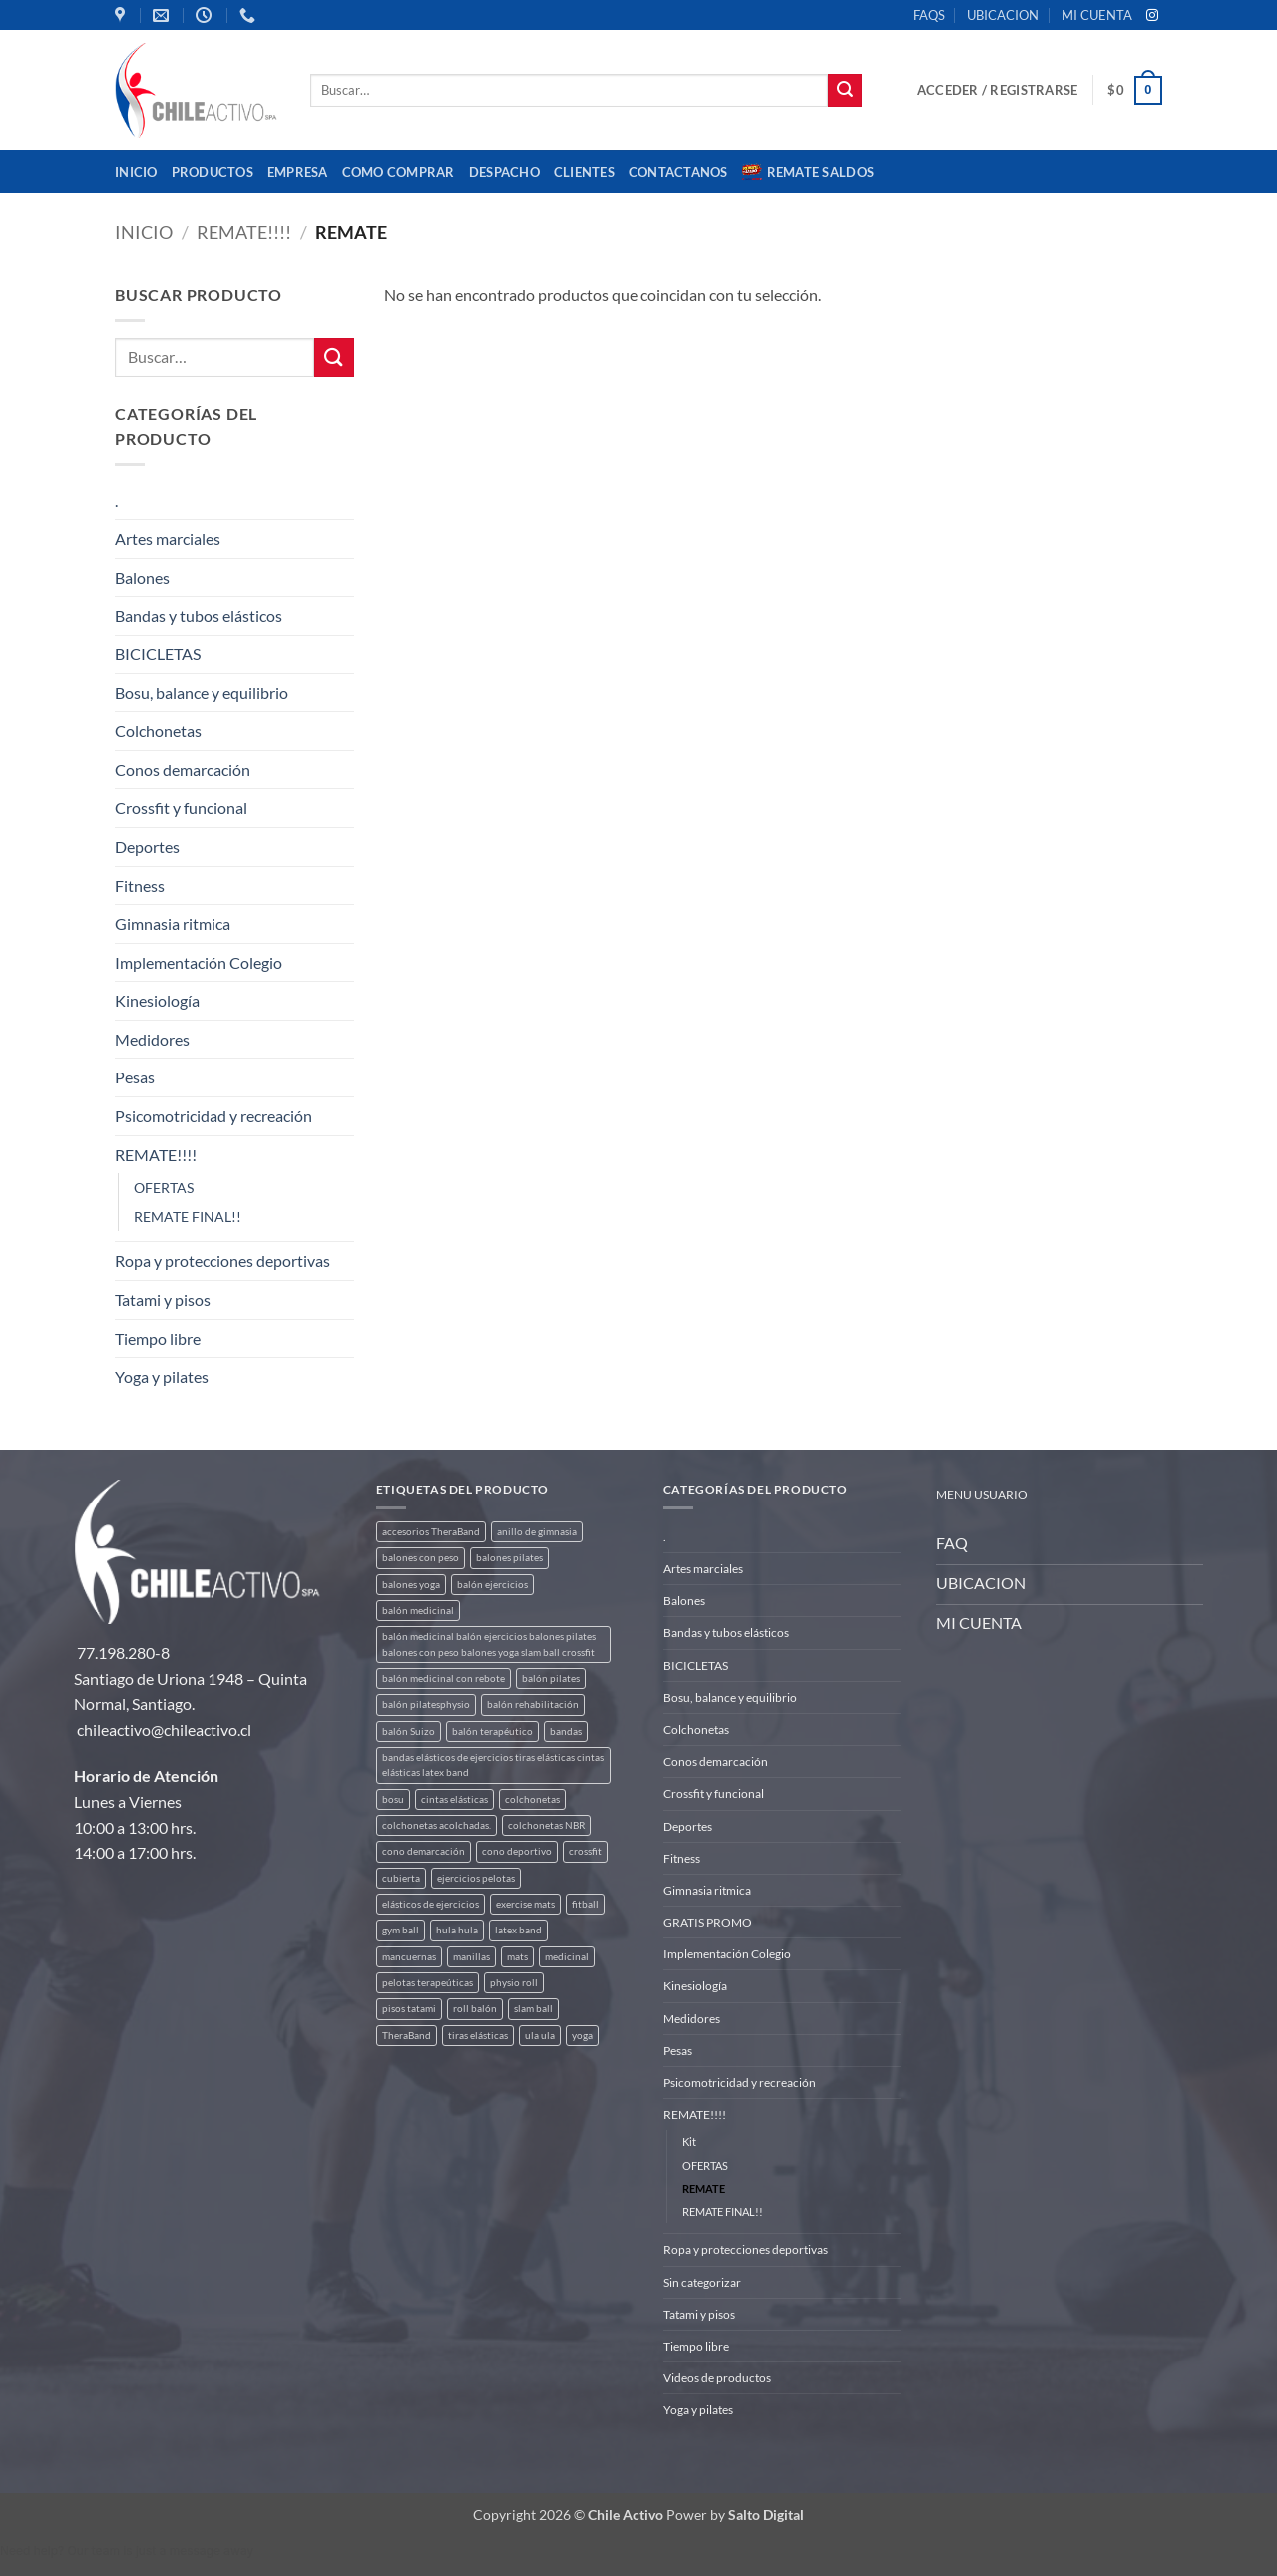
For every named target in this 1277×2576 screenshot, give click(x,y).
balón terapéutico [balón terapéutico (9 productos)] (492, 1731)
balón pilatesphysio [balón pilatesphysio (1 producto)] (426, 1704)
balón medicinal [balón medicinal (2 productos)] (418, 1610)
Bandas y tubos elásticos (198, 615)
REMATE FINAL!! (187, 1216)
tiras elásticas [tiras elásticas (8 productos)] (478, 2035)
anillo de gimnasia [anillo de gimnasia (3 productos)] (537, 1531)
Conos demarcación (182, 769)
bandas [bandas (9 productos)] (566, 1731)
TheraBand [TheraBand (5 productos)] (406, 2035)
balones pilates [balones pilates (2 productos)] (509, 1557)
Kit (689, 2141)
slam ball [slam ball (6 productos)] (533, 2008)
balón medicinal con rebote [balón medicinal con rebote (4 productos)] (443, 1678)
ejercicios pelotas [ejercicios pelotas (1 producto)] (476, 1878)
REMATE (703, 2188)
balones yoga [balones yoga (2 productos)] (411, 1584)
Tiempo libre (158, 1338)
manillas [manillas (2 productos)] (471, 1956)
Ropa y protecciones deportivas (222, 1260)
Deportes (147, 846)
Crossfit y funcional (181, 807)
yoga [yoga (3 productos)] (582, 2035)
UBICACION (1003, 15)
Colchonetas (158, 730)
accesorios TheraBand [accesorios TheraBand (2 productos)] (431, 1531)
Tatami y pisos (163, 1299)
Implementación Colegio (198, 962)
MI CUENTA (1097, 15)
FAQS (929, 15)
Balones (142, 577)
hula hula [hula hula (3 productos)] (457, 1930)
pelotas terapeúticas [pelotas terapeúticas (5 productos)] (427, 1982)
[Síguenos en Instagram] (1152, 16)
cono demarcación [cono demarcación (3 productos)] (423, 1851)
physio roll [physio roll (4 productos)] (514, 1982)
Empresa (297, 172)
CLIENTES (584, 172)
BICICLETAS (158, 653)
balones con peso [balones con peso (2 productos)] (420, 1557)
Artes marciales (167, 538)
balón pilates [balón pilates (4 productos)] (551, 1678)
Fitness (140, 885)
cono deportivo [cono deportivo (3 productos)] (517, 1851)
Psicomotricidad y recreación (213, 1115)
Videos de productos (717, 2377)
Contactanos (678, 172)
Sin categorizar (702, 2282)
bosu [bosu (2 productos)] (393, 1799)
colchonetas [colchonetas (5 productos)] (532, 1799)
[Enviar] (845, 91)
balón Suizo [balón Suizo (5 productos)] (408, 1731)
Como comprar (398, 172)
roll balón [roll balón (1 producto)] (475, 2008)
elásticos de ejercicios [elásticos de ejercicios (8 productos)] (430, 1904)
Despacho (504, 172)
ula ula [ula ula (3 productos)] (540, 2035)
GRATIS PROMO (707, 1922)
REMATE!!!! (244, 232)
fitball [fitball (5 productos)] (585, 1904)
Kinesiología (157, 1000)
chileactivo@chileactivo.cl (164, 1729)
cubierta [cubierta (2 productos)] (401, 1878)
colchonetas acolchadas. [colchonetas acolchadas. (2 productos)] (436, 1825)
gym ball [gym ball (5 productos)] (400, 1930)
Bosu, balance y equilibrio (201, 692)
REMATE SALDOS (808, 172)
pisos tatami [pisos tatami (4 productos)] (409, 2008)
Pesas (135, 1077)
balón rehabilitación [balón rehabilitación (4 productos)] (533, 1704)
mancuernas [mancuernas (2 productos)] (409, 1956)
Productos (212, 172)
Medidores (152, 1039)
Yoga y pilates (162, 1376)
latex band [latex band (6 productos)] (518, 1930)
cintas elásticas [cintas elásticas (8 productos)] (454, 1799)
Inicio (136, 172)
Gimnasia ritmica (172, 923)
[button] (997, 90)
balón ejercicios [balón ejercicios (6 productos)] (492, 1584)
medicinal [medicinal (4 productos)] (567, 1956)
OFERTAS (164, 1187)
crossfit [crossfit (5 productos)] (585, 1851)
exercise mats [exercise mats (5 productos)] (525, 1904)
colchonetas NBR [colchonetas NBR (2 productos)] (546, 1825)
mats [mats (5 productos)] (517, 1956)
